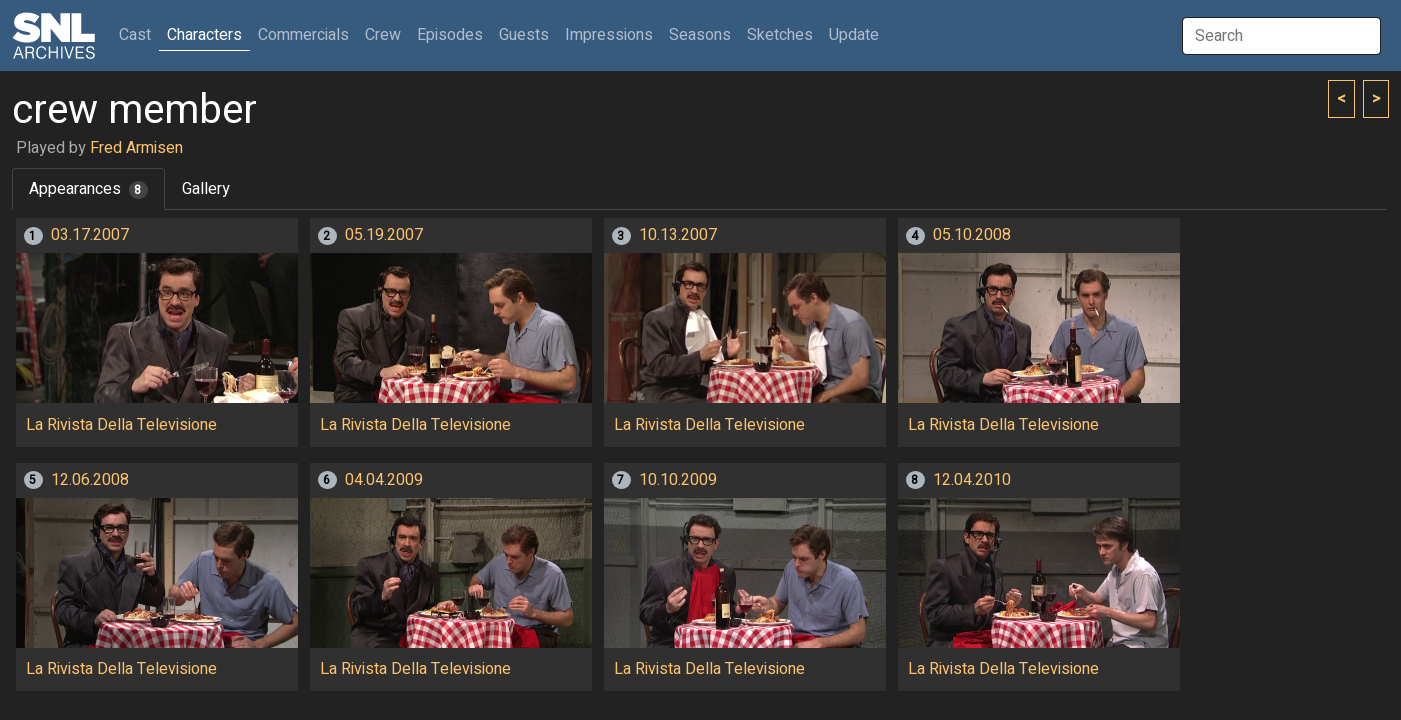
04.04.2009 (384, 480)
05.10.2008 (972, 235)
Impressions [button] (609, 35)
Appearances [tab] (88, 189)
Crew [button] (383, 35)
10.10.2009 (678, 480)
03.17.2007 (90, 235)
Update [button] (854, 35)
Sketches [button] (780, 35)
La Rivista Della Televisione (121, 425)
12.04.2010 (972, 480)
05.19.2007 (384, 235)
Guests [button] (524, 35)
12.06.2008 (90, 480)
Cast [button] (139, 34)
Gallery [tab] (206, 189)
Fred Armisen (136, 148)
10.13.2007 (678, 235)
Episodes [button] (450, 35)
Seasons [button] (700, 35)
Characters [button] (204, 35)
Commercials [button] (303, 35)
